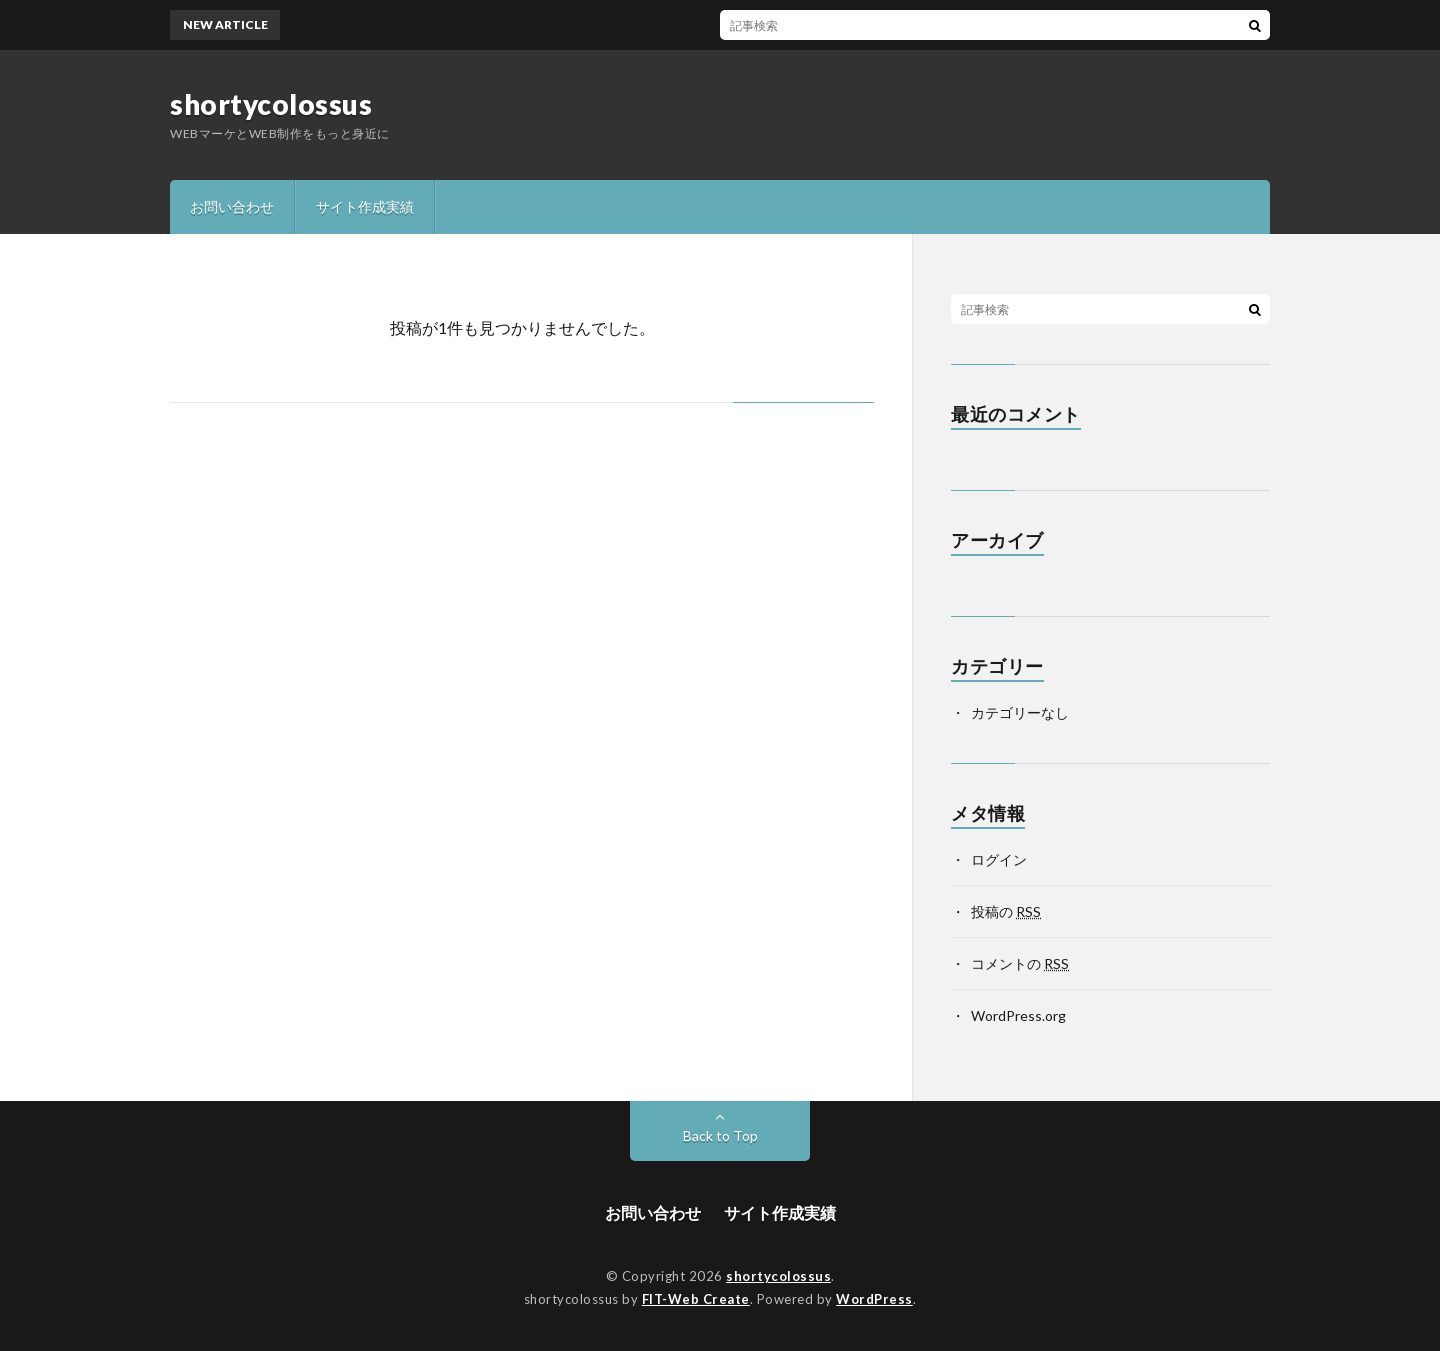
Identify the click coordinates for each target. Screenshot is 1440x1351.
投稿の (1006, 911)
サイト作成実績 (365, 206)
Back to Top (720, 1135)
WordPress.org (1018, 1015)
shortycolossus (271, 104)
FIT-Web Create (696, 1299)
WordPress (874, 1299)
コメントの (1020, 963)
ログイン (999, 859)
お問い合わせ (232, 206)
